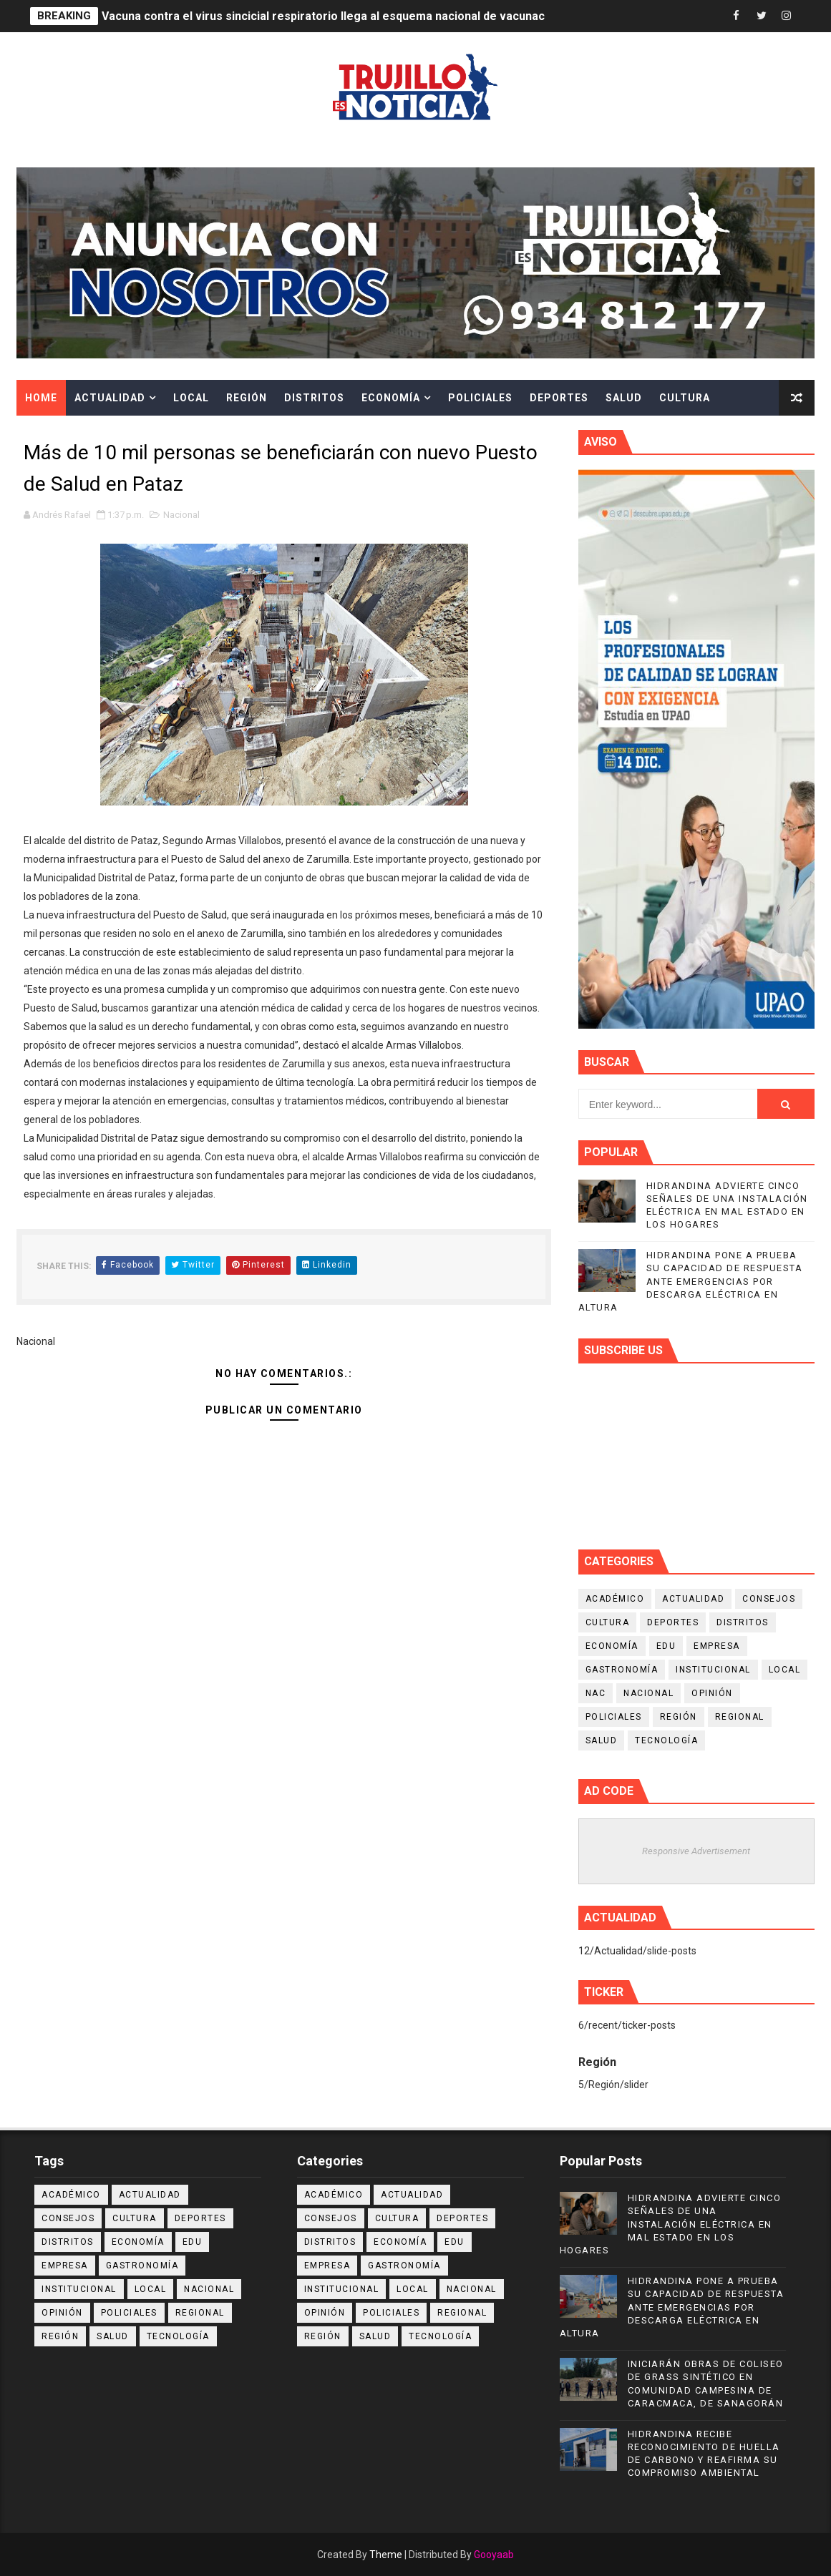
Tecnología (666, 1740)
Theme (385, 2554)
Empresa (717, 1646)
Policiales (480, 397)
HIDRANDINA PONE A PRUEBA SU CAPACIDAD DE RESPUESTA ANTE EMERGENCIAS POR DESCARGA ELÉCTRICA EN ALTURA (690, 1281)
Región (246, 397)
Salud (624, 397)
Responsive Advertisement (696, 1851)
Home (41, 397)
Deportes (559, 397)
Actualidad (109, 397)
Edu (666, 1646)
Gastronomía (622, 1670)
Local (191, 397)
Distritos (314, 397)
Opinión (712, 1693)
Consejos (768, 1599)
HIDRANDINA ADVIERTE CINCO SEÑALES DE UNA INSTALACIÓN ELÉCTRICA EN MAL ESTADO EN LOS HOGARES (671, 2224)
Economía (390, 397)
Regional (739, 1717)
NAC (595, 1693)
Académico (615, 1599)
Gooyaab (494, 2554)
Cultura (684, 397)
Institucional (713, 1670)
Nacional (181, 514)
